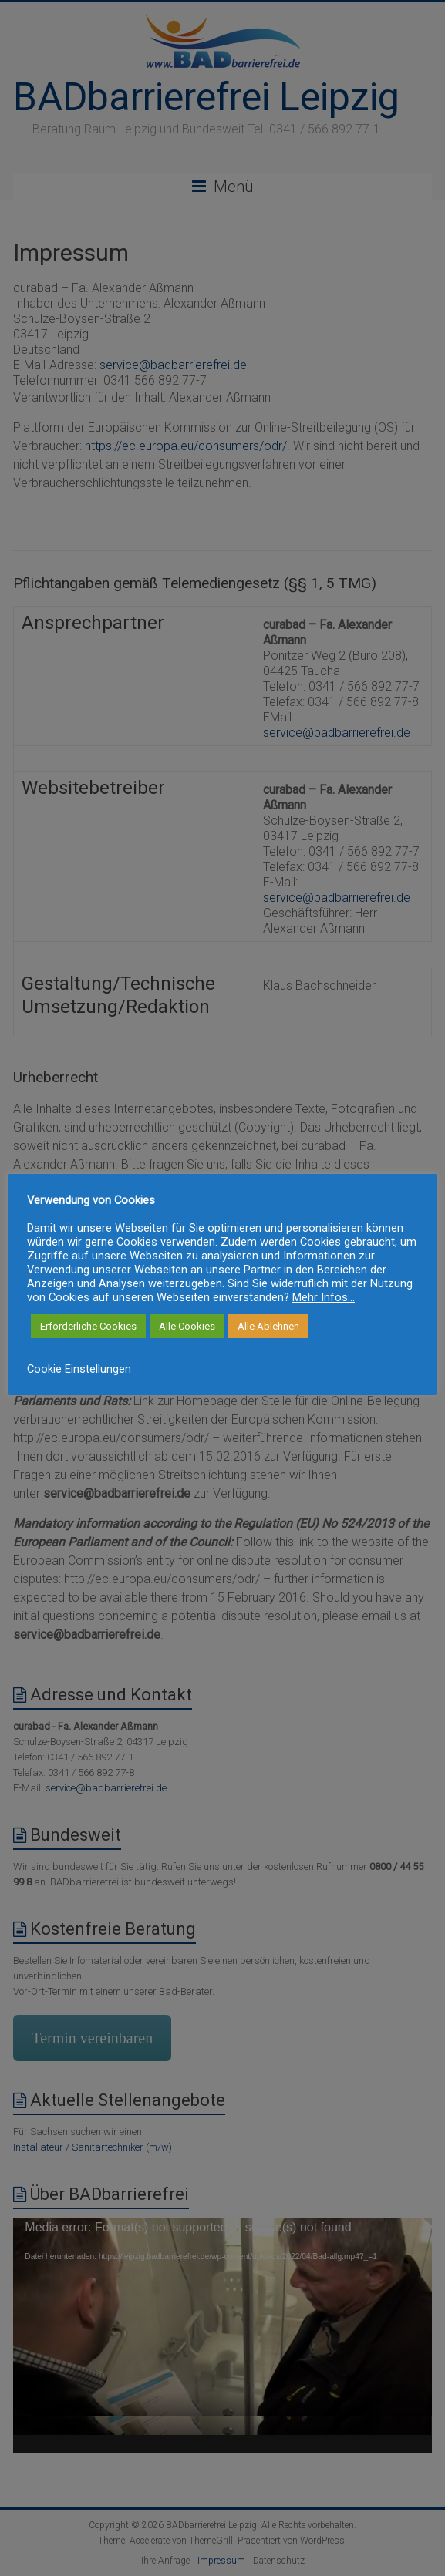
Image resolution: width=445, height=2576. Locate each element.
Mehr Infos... (323, 1297)
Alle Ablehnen (268, 1326)
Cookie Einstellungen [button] (79, 1369)
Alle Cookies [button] (187, 1326)
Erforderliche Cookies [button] (88, 1326)
